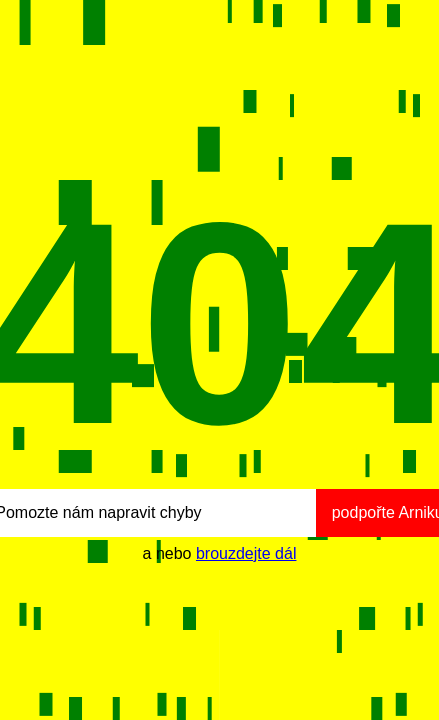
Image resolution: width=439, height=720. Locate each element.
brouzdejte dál (246, 553)
